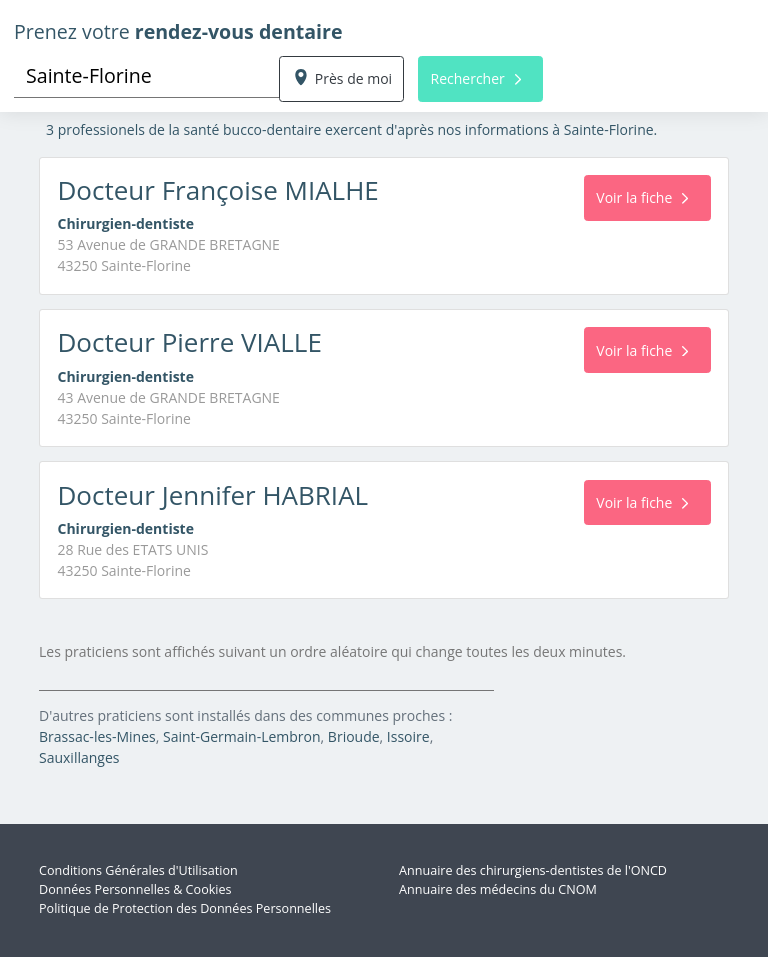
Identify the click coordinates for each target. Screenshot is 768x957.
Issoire (408, 736)
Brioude (354, 736)
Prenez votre (178, 31)
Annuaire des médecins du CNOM (498, 889)
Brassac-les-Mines (97, 736)
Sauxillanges (79, 757)
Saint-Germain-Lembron (242, 736)
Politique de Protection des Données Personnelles (185, 908)
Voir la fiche (642, 197)
